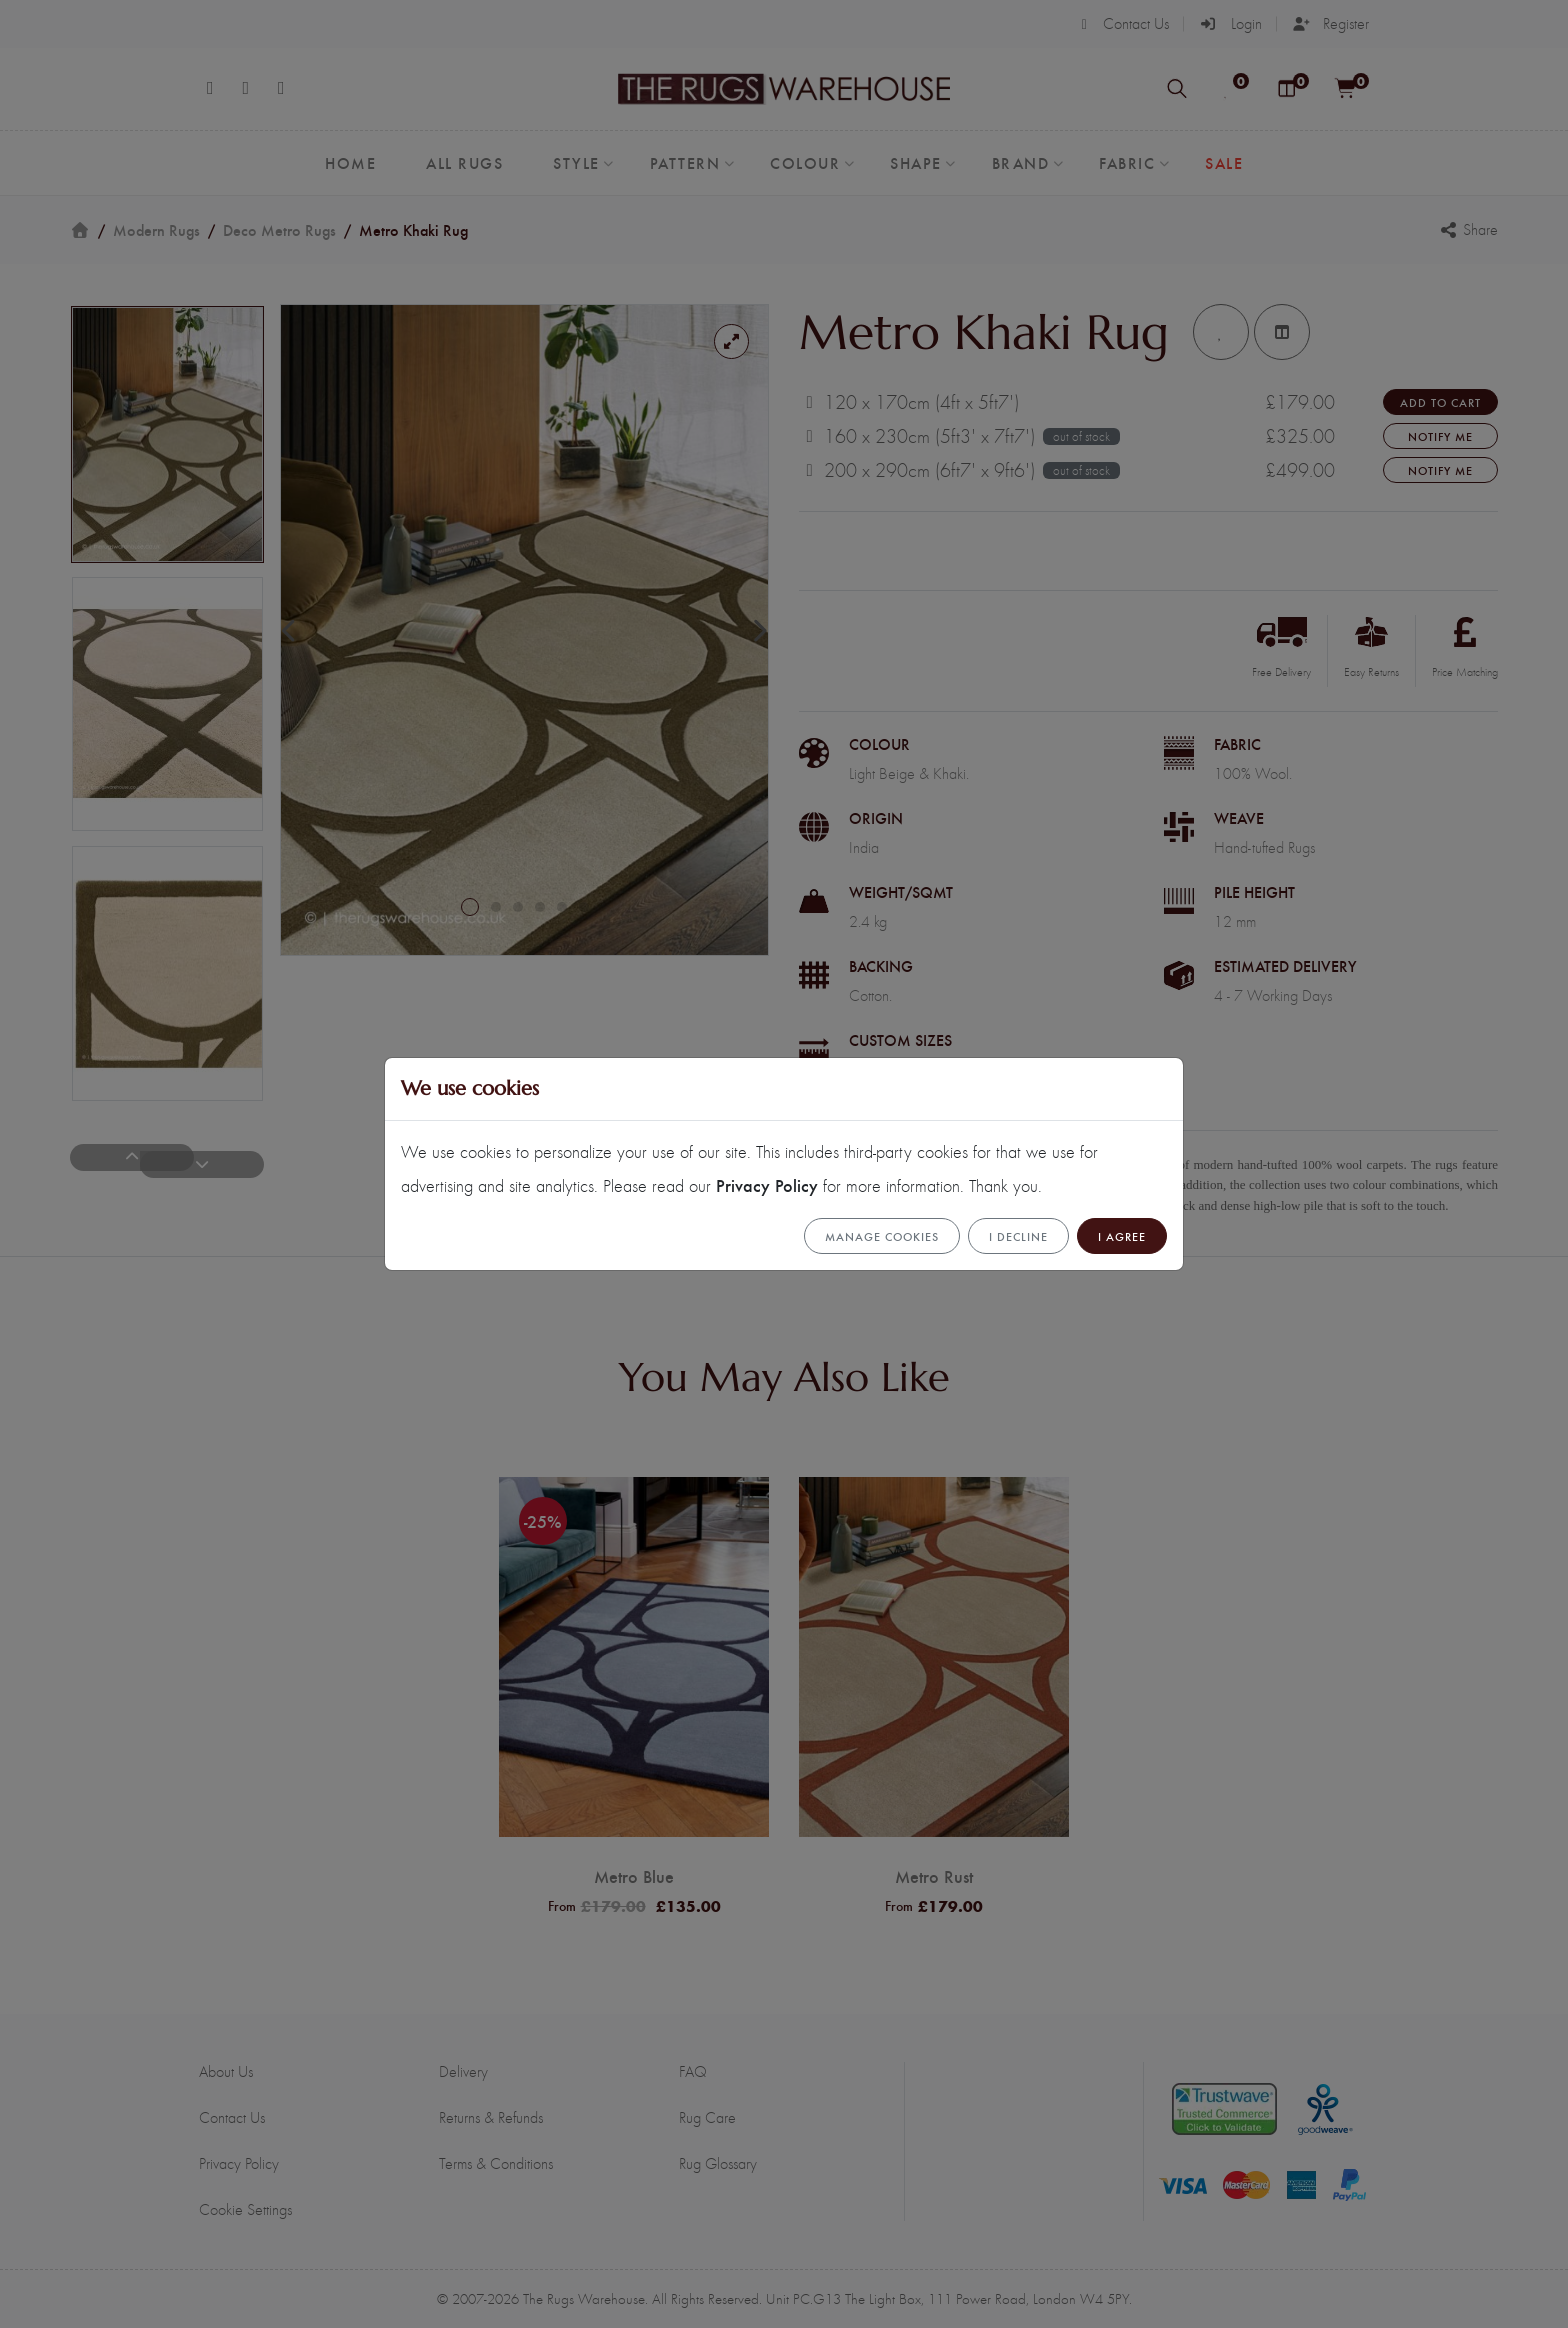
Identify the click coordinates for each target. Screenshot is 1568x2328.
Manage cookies (882, 1236)
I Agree (1122, 1236)
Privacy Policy (767, 1184)
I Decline (1018, 1236)
